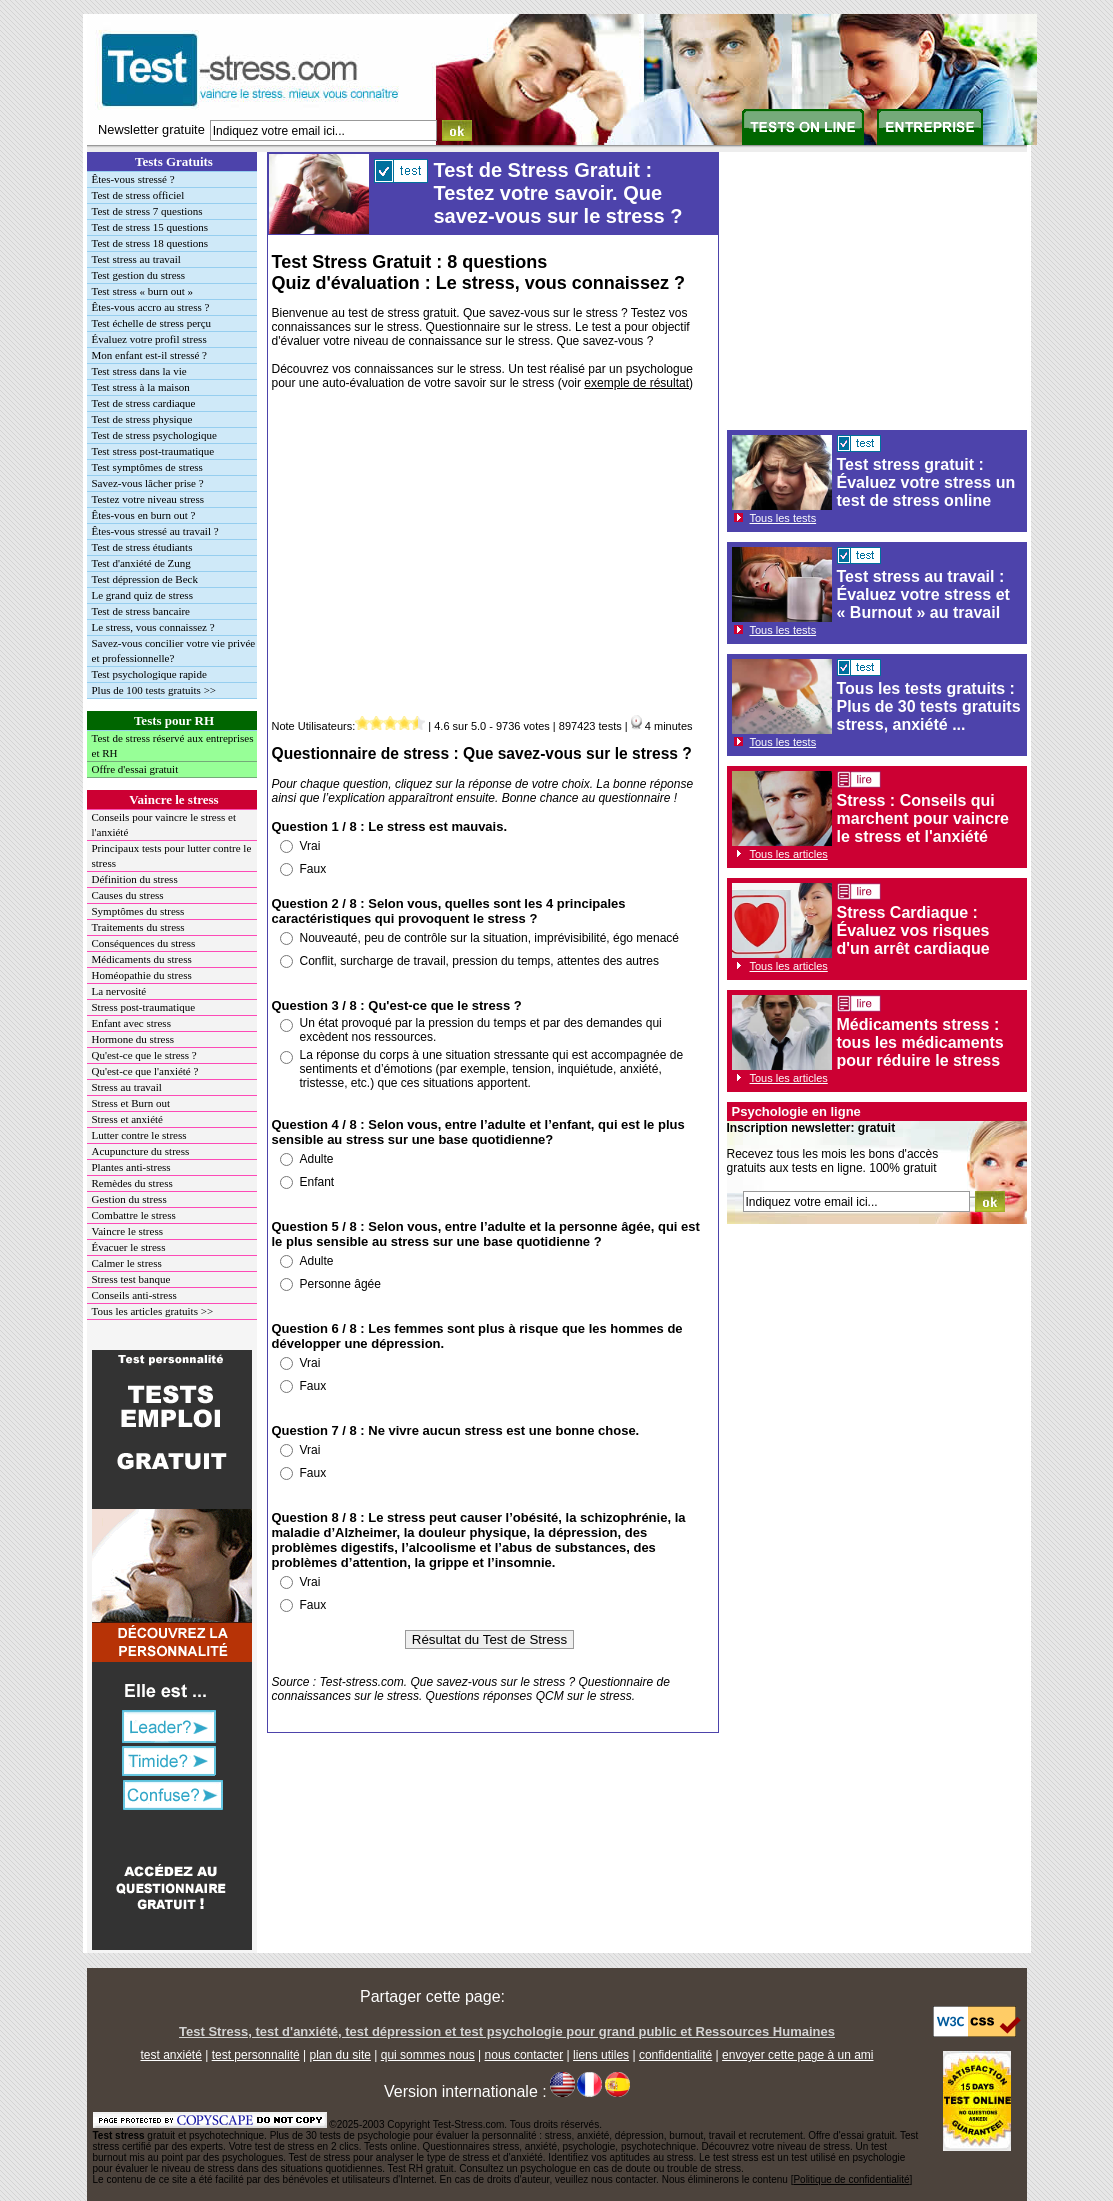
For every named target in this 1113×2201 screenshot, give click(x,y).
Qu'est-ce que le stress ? (144, 1055)
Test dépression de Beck (145, 579)
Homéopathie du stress (142, 975)
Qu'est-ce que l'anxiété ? (145, 1071)
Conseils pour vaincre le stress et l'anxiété (164, 824)
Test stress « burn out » (143, 291)
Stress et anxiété (127, 1119)
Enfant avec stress (131, 1023)
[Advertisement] (490, 558)
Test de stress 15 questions (150, 227)
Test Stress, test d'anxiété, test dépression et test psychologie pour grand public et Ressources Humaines (507, 2031)
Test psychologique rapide (149, 674)
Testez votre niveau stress (148, 499)
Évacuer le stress (129, 1247)
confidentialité (675, 2055)
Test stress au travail (136, 259)
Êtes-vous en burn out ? (144, 515)
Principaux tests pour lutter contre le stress (172, 855)
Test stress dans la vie (139, 371)
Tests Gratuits (174, 161)
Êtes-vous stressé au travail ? (155, 531)
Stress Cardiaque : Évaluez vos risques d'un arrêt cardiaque (913, 930)
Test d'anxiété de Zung (141, 563)
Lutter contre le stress (139, 1135)
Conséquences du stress (144, 943)
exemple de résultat (636, 383)
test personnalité (256, 2055)
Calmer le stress (127, 1263)
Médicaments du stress (142, 959)
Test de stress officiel (138, 195)
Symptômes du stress (138, 911)
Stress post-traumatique (144, 1007)
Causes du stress (128, 895)
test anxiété (170, 2055)
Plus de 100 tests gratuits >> (154, 690)
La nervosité (119, 991)
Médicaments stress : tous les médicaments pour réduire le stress (920, 1042)
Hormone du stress (133, 1039)
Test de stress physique (142, 419)
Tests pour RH (174, 720)
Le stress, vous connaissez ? (153, 627)
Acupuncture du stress (141, 1151)
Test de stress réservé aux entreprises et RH (173, 745)
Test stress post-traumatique (153, 451)
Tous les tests (783, 518)
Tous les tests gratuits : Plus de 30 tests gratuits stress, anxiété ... (929, 706)
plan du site (340, 2055)
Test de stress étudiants (142, 547)
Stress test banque (131, 1279)
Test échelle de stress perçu (152, 323)
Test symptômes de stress (147, 467)
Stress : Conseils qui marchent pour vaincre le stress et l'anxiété (923, 818)
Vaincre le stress (173, 799)
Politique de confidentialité (851, 2179)
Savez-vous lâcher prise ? (148, 483)
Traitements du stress (138, 927)
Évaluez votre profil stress (149, 339)
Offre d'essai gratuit (135, 769)
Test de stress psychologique (154, 435)
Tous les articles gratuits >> (153, 1311)
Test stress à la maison (141, 387)
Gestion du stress (129, 1199)
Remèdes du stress (132, 1183)
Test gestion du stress (139, 275)
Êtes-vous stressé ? (133, 179)
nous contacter (524, 2055)
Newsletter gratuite (151, 129)
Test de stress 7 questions (147, 211)
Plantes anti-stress (131, 1167)
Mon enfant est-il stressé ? (149, 355)
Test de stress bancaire (141, 611)
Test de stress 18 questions (150, 243)
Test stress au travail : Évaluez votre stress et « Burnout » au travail (923, 594)
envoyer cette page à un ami (797, 2055)
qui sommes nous (428, 2055)
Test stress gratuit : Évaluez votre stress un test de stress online (926, 482)
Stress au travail (127, 1087)
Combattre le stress (134, 1215)
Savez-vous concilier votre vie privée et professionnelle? (174, 650)
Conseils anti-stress (134, 1295)
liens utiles (601, 2055)
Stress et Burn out (131, 1103)
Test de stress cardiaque (144, 403)
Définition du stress (135, 879)
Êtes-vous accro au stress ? (151, 307)
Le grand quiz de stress (142, 595)
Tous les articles (789, 854)
